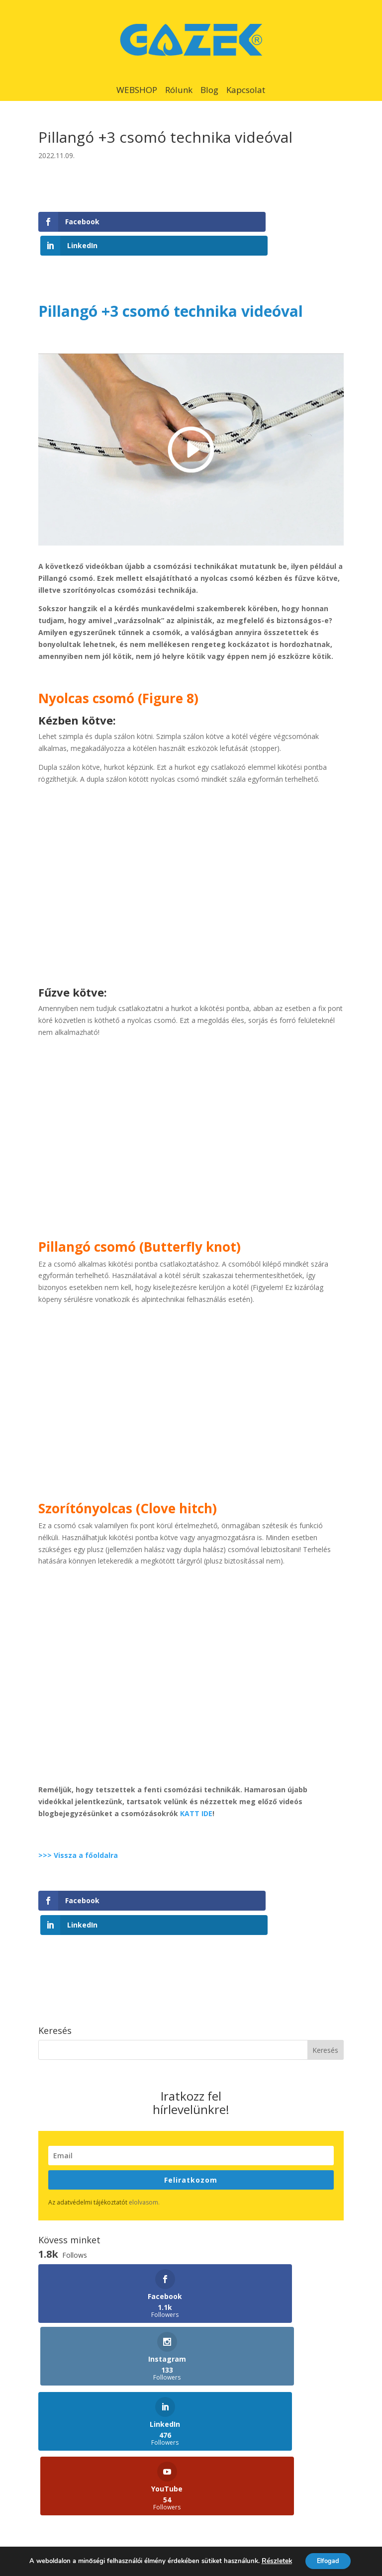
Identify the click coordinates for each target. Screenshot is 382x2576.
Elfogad (327, 2560)
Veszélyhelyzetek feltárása (245, 2421)
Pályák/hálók (58, 2474)
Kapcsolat (245, 89)
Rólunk (178, 89)
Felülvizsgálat (223, 2402)
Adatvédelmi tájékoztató (205, 2518)
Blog (209, 89)
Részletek (272, 2560)
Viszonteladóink (227, 2456)
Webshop (53, 2402)
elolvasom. (144, 2154)
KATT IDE (196, 1789)
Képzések (53, 2421)
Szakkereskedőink (230, 2474)
